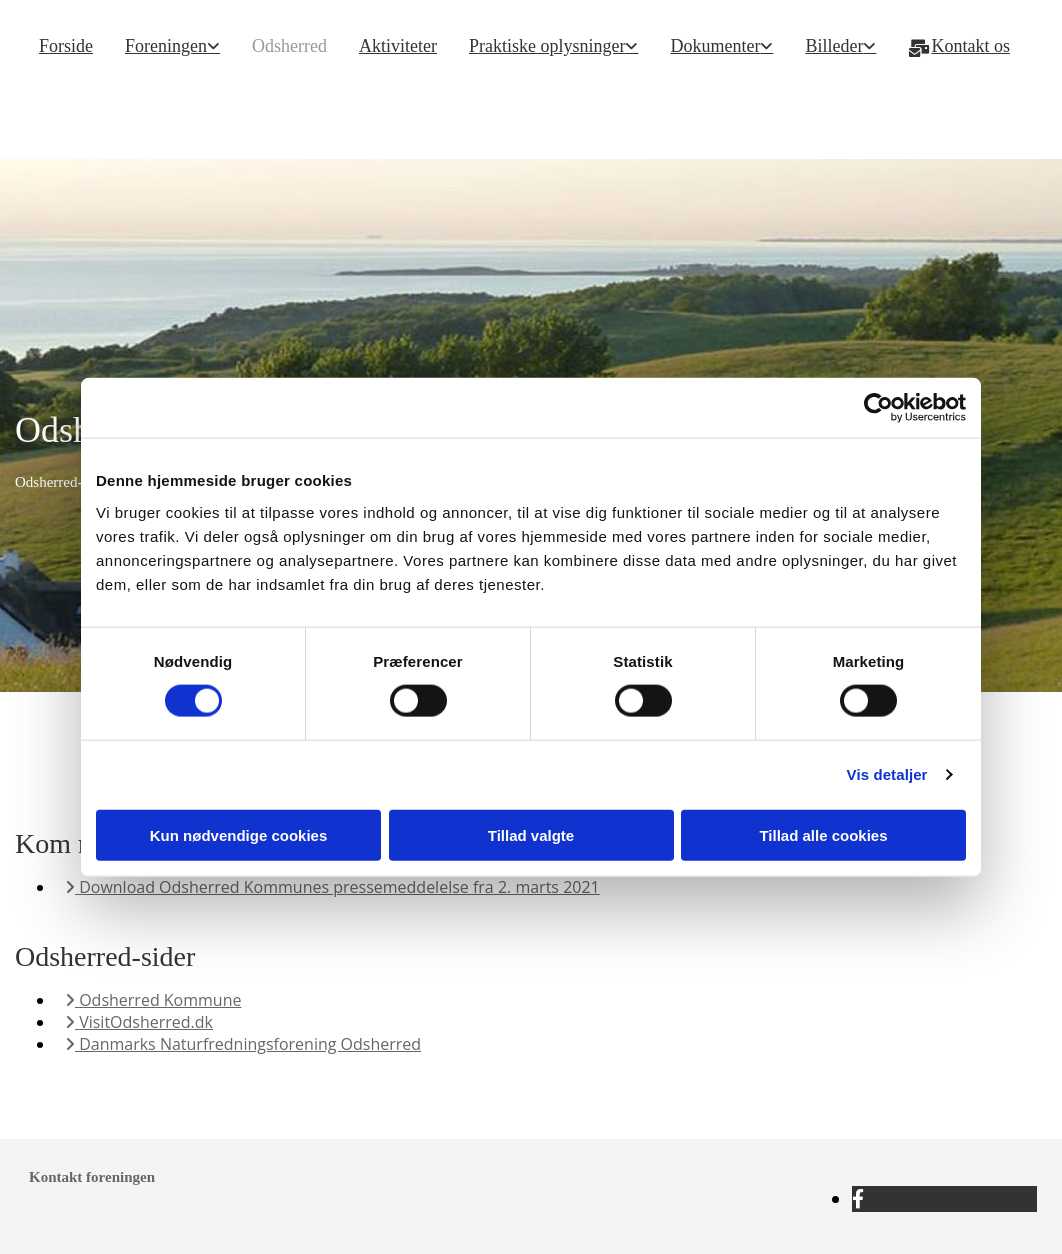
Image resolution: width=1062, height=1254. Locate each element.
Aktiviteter (398, 46)
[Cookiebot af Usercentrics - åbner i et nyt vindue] (878, 408)
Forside (66, 46)
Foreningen (166, 46)
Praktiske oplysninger (547, 46)
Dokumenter (715, 46)
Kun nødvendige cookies (239, 834)
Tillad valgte (531, 834)
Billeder (834, 46)
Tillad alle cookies (823, 834)
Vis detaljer (887, 774)
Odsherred (289, 46)
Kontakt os (959, 46)
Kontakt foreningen (92, 1177)
